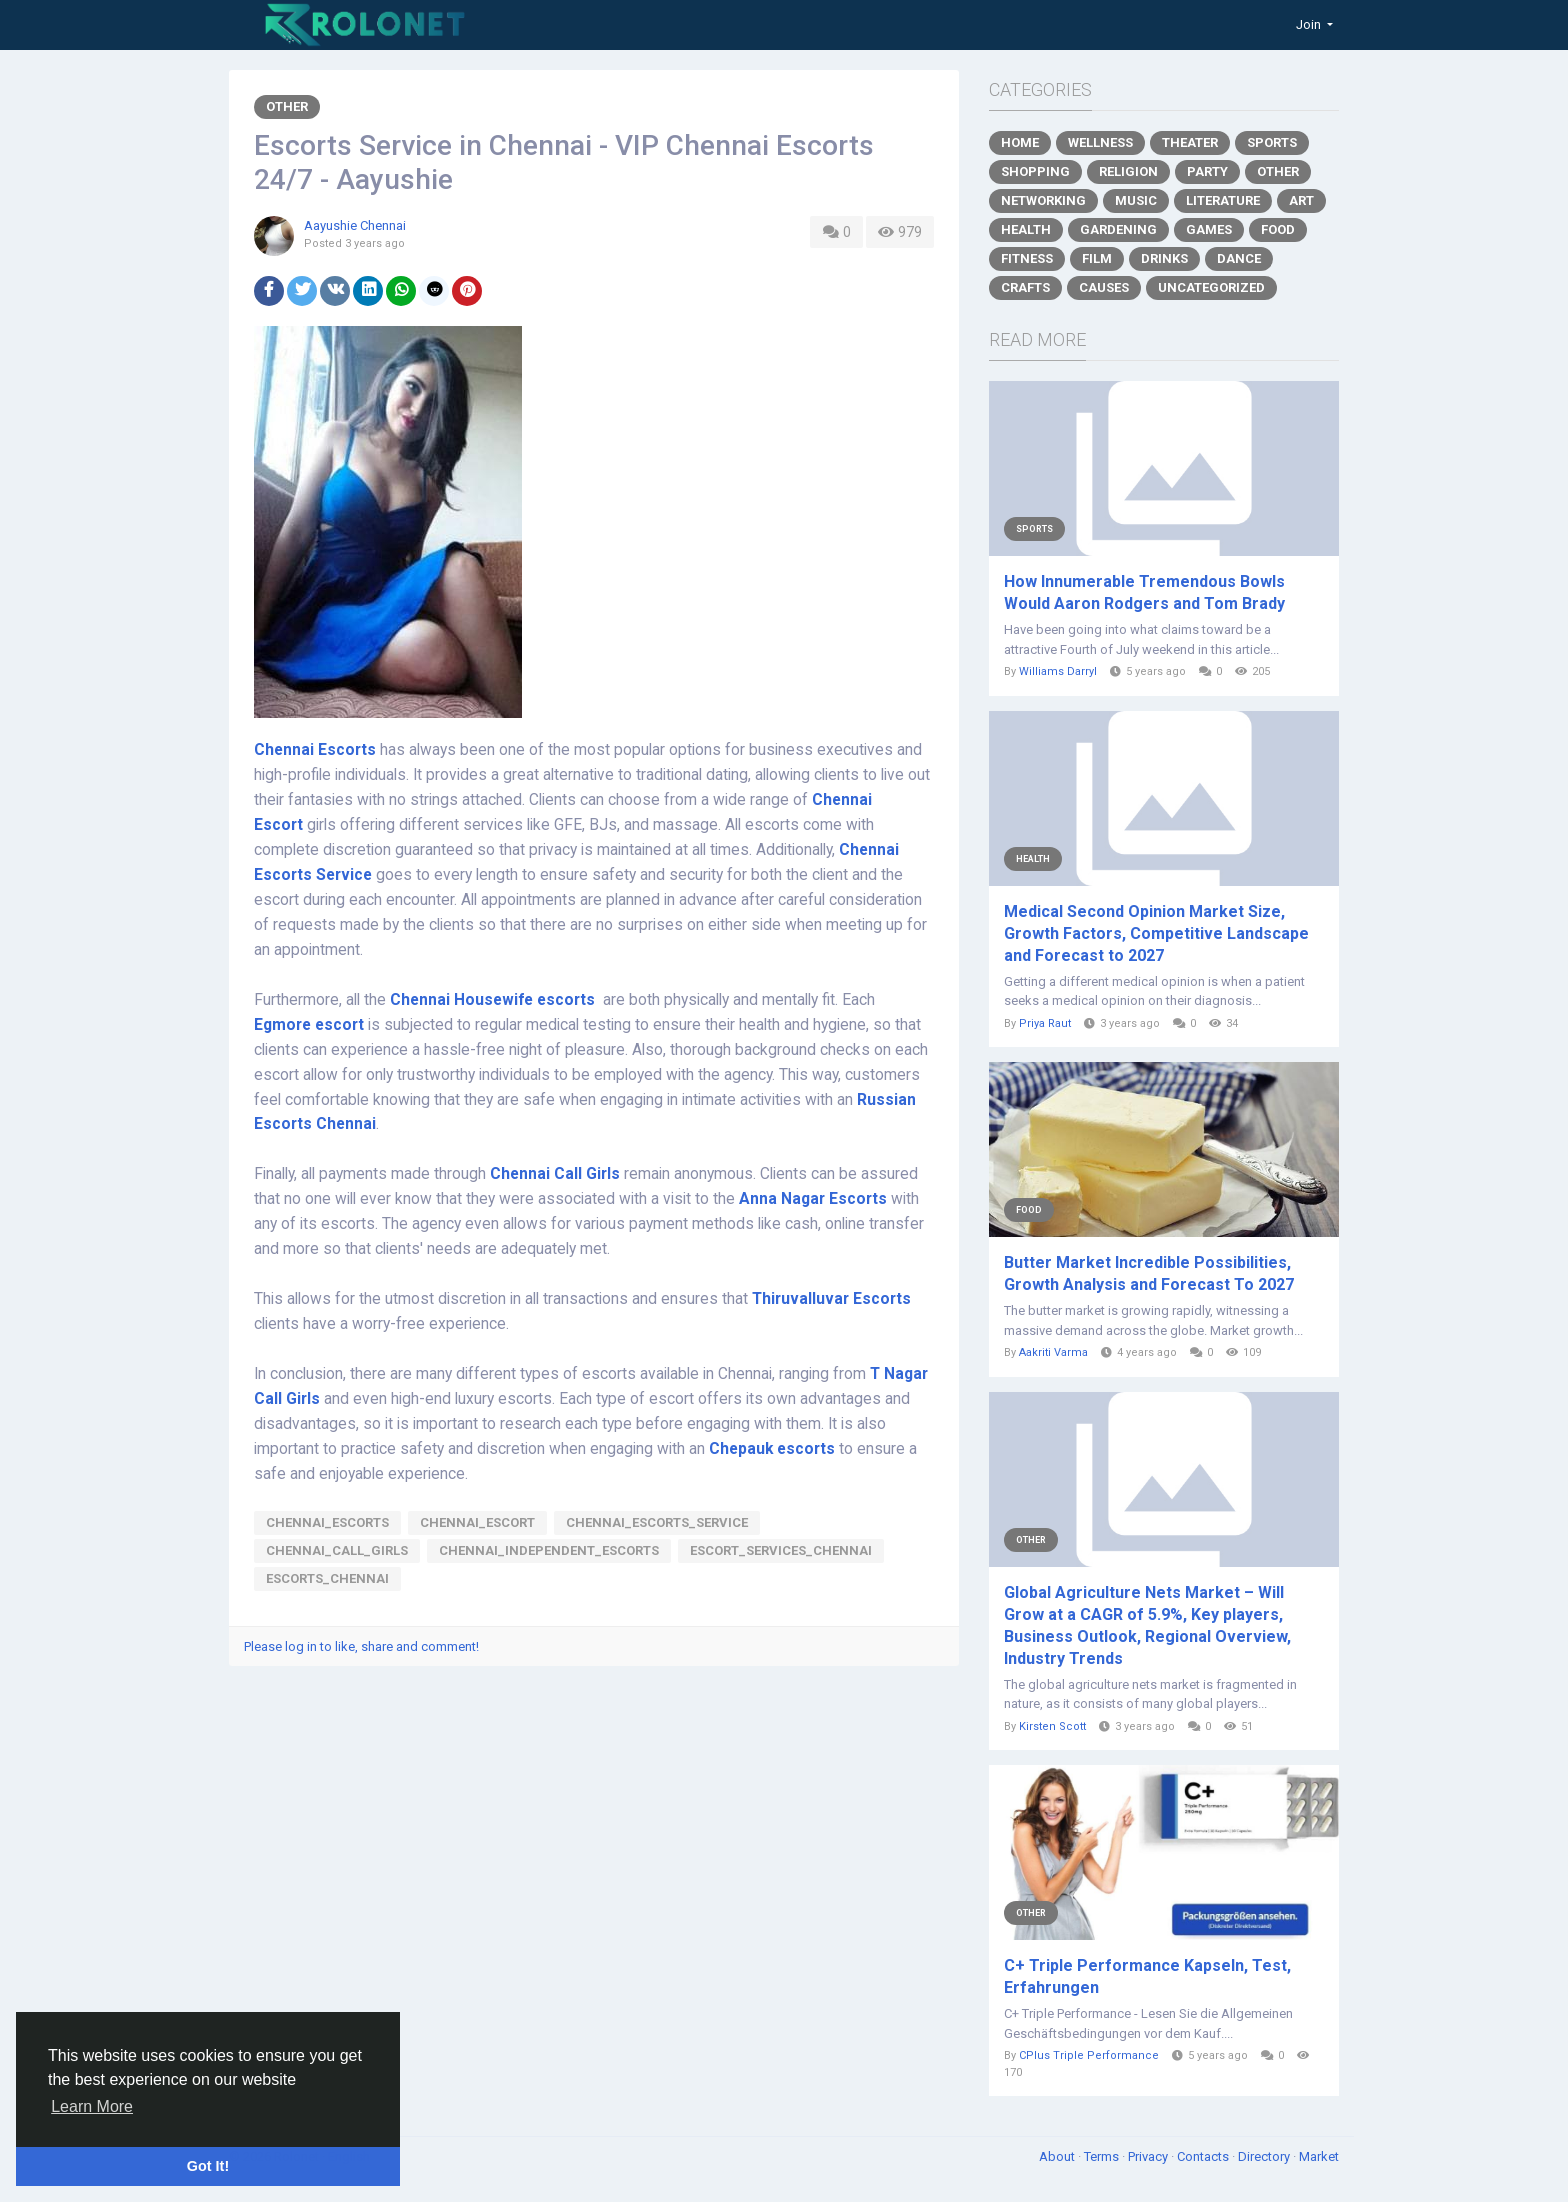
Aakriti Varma (1053, 1352)
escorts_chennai (327, 1578)
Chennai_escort (477, 1522)
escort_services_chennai (781, 1550)
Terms (1103, 2156)
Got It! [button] (208, 2166)
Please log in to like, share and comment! (361, 1646)
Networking (1043, 200)
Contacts (1204, 2156)
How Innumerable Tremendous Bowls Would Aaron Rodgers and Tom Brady (1144, 592)
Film (1097, 258)
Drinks (1164, 258)
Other (287, 106)
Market (1319, 2156)
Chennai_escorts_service (657, 1522)
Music (1136, 200)
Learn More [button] (92, 2106)
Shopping (1035, 171)
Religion (1128, 171)
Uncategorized (1211, 287)
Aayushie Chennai (355, 225)
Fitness (1027, 258)
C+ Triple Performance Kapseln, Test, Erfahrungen (1147, 1976)
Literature (1223, 200)
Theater (1190, 142)
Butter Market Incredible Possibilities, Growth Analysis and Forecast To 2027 (1149, 1273)
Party (1207, 171)
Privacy (1149, 2156)
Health (1026, 229)
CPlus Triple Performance (1089, 2055)
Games (1209, 229)
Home (1020, 142)
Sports (1272, 142)
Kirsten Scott (1052, 1726)
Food (1278, 229)
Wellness (1100, 142)
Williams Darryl (1058, 671)
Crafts (1025, 287)
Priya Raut (1045, 1023)
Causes (1104, 287)
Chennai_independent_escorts (549, 1550)
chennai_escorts (327, 1522)
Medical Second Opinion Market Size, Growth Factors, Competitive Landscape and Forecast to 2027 (1156, 933)
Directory (1265, 2156)
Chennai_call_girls (337, 1550)
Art (1301, 200)
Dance (1239, 258)
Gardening (1118, 229)
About (1058, 2156)
